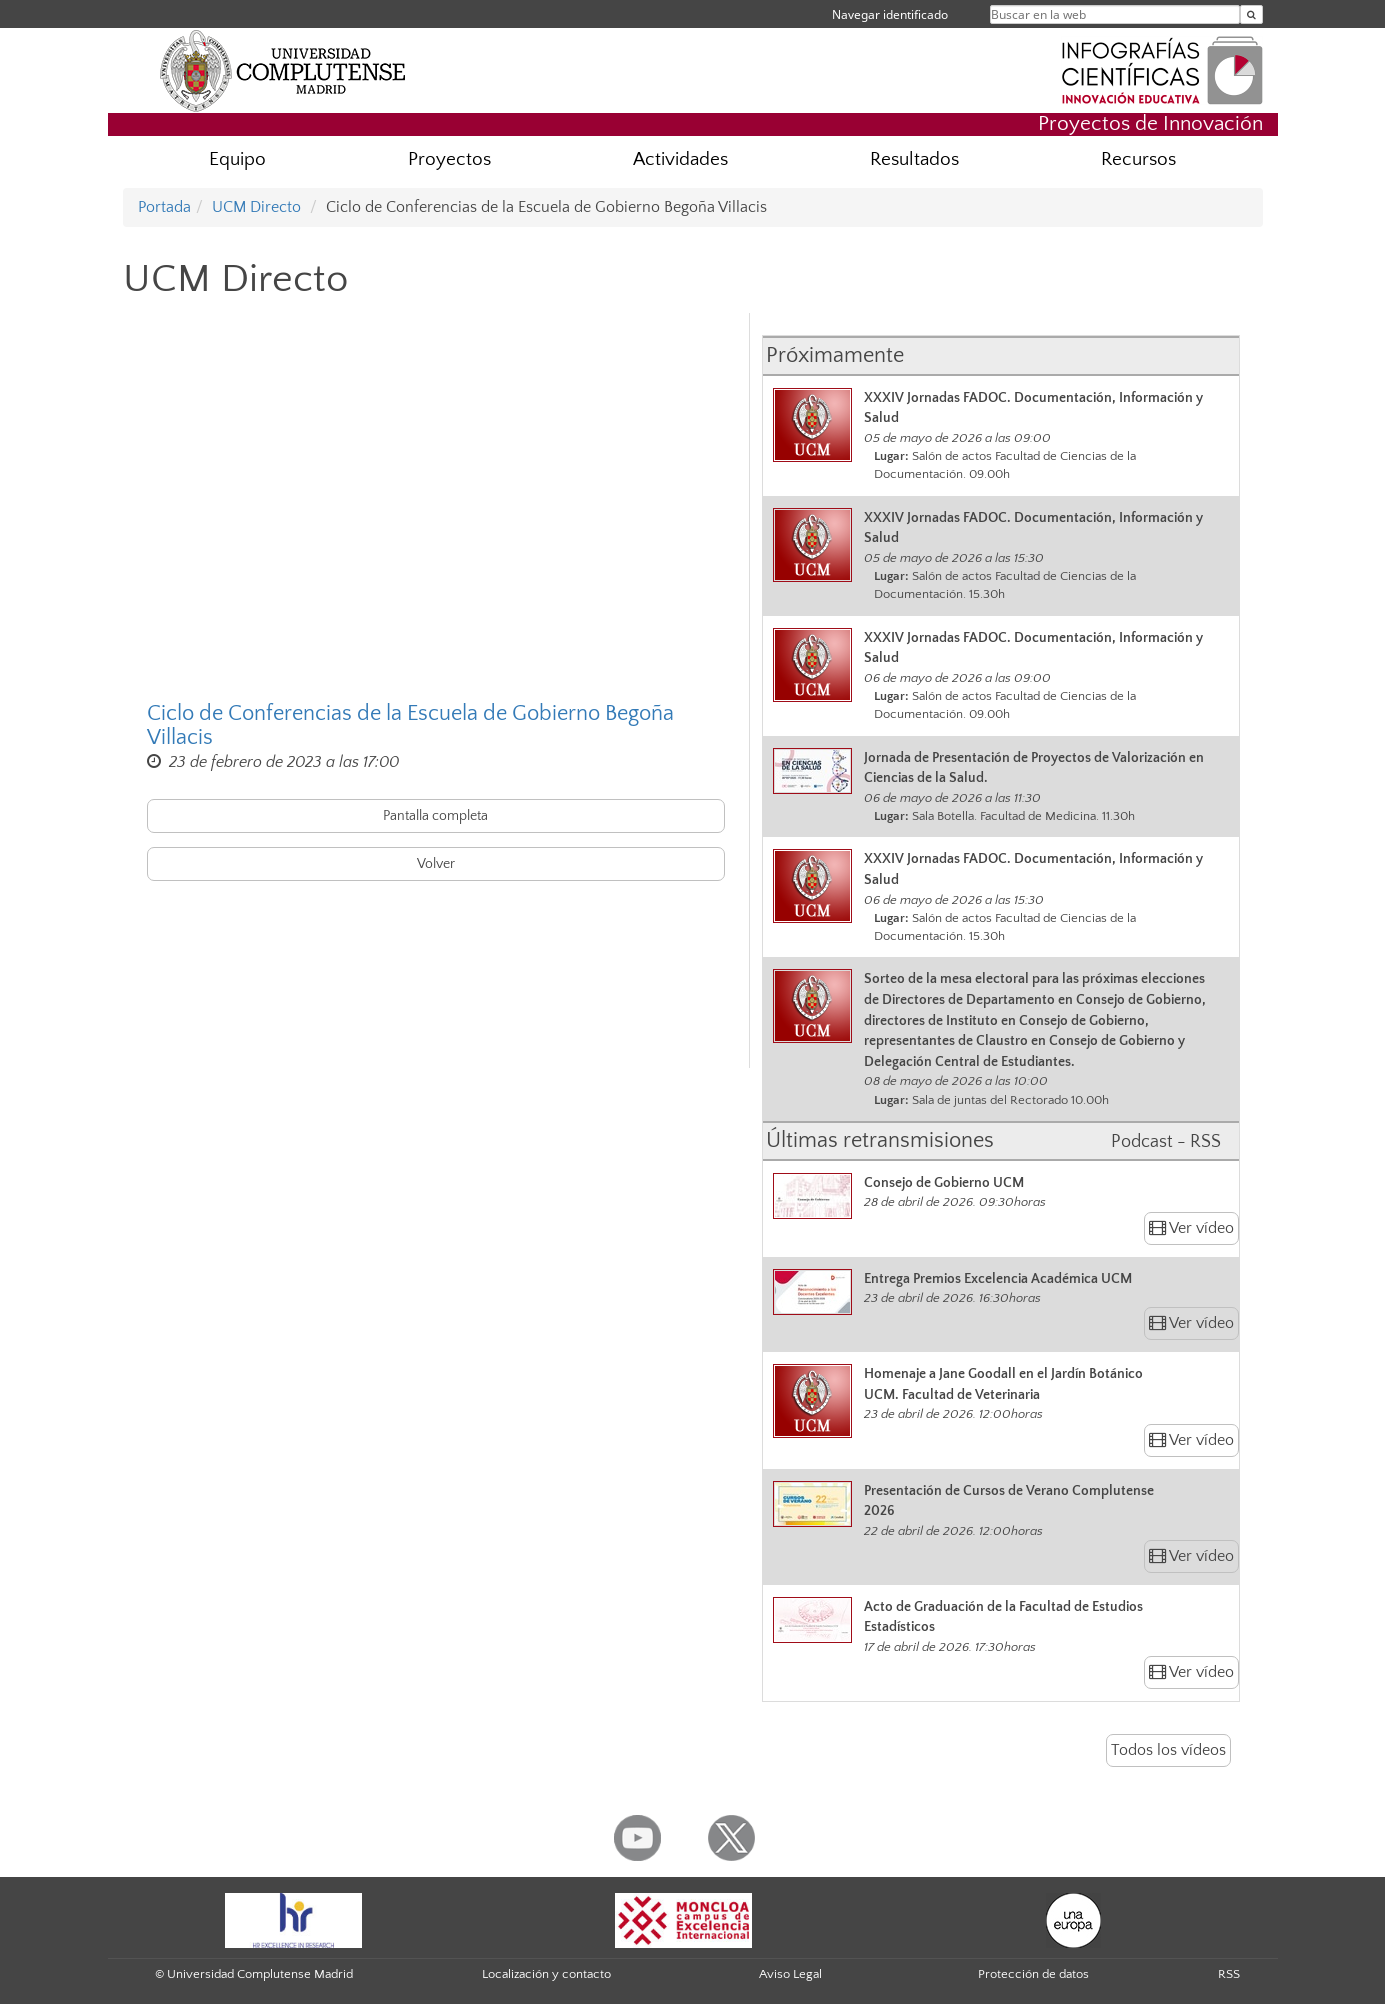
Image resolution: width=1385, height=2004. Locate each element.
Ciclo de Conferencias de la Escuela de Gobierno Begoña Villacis (410, 726)
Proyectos (449, 159)
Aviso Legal (790, 1974)
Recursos (1138, 159)
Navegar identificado (890, 14)
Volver (436, 864)
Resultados (914, 159)
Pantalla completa (435, 816)
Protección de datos (1033, 1974)
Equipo (237, 159)
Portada (164, 207)
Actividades (680, 159)
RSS (1229, 1974)
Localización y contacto (546, 1974)
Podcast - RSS (1166, 1142)
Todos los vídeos (1168, 1750)
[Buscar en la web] (1251, 14)
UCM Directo (256, 207)
